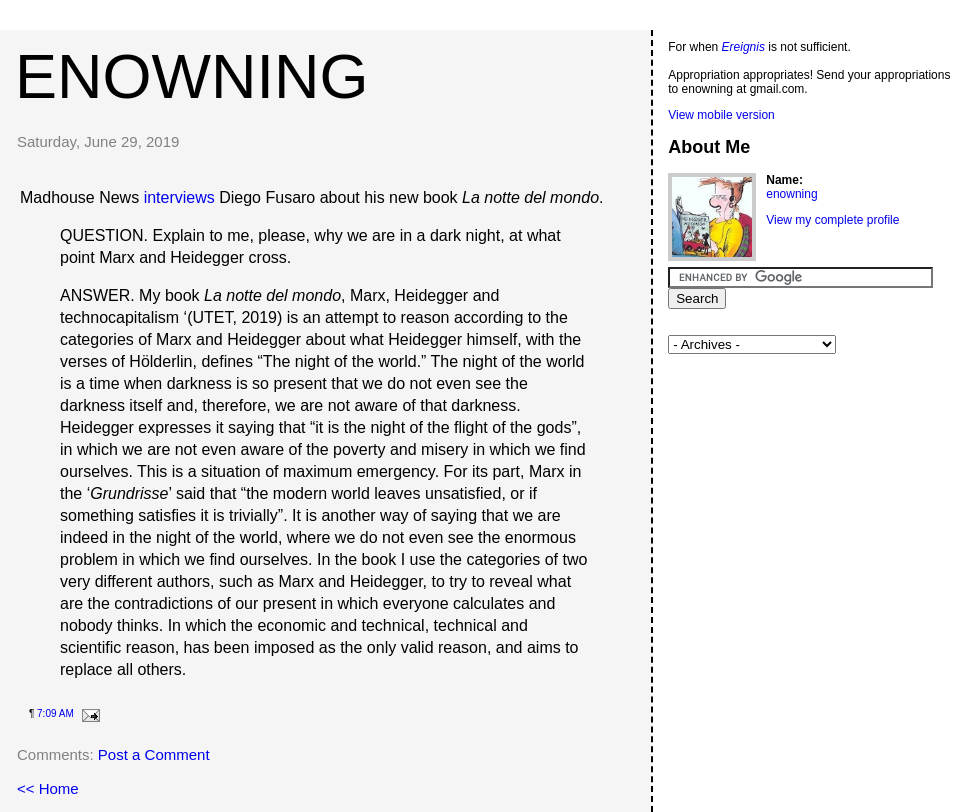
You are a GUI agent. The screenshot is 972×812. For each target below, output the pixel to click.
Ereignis (743, 47)
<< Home (48, 788)
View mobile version (721, 115)
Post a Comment (154, 754)
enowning (191, 76)
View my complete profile (832, 220)
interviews (179, 197)
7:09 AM (55, 713)
